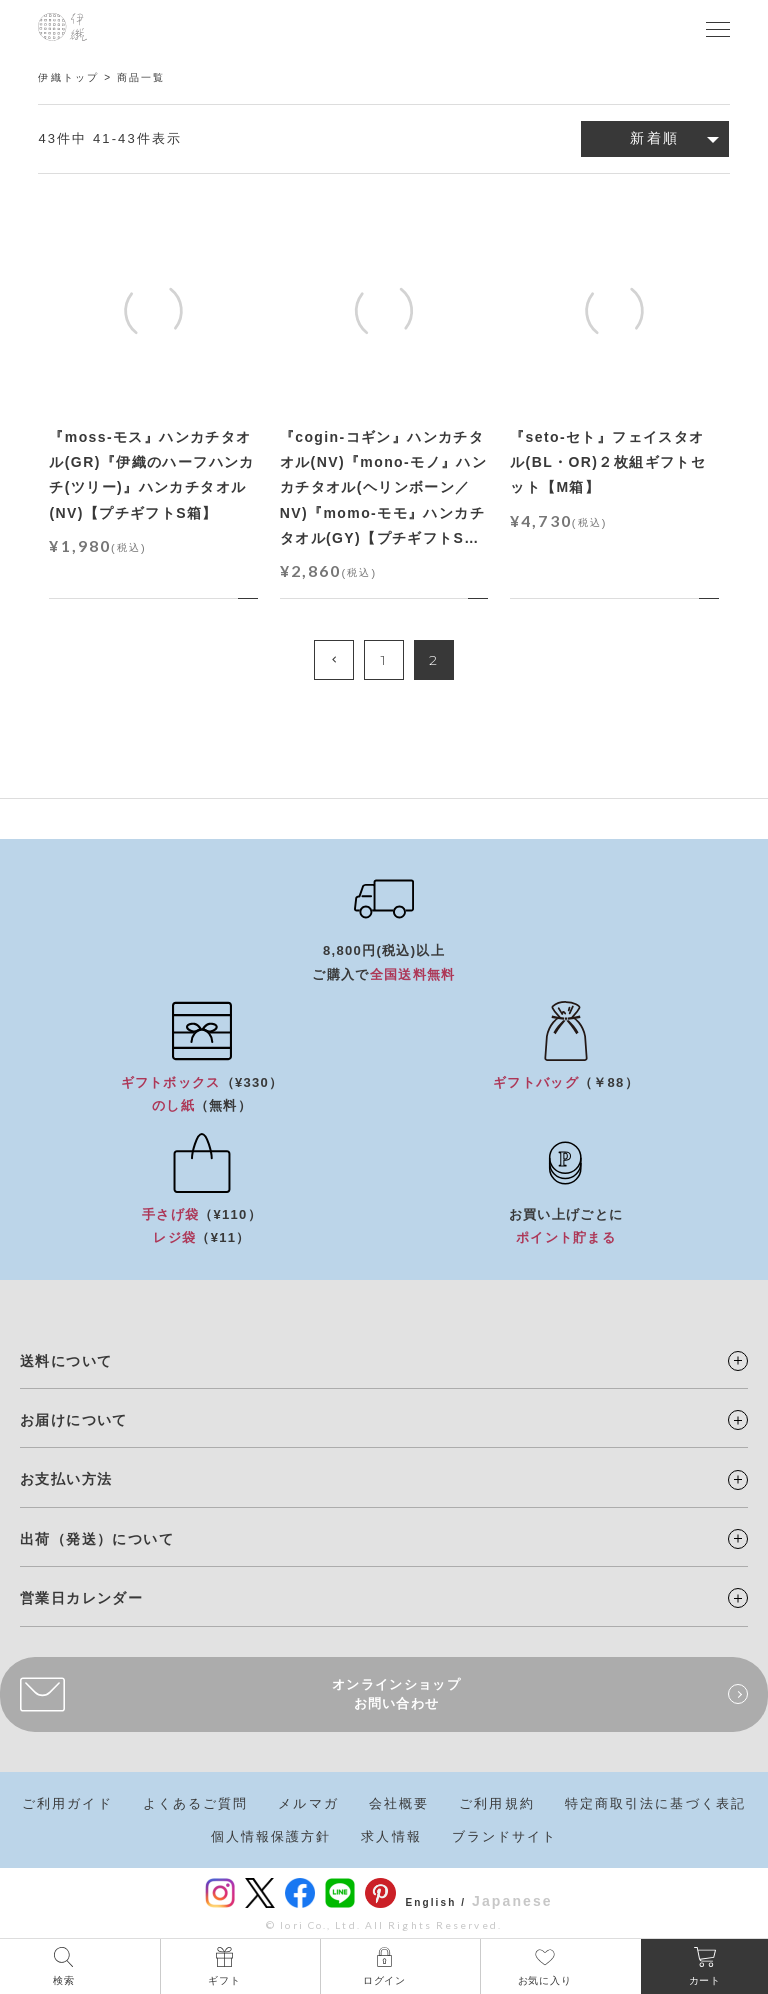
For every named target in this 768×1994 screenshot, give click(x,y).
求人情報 (391, 1836)
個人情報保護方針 (271, 1836)
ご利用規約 (497, 1803)
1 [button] (383, 660)
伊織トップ (68, 77)
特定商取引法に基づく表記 (655, 1803)
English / (436, 1902)
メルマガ (308, 1803)
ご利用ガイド (67, 1803)
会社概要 (399, 1803)
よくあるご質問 (196, 1803)
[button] (334, 660)
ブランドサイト (505, 1836)
